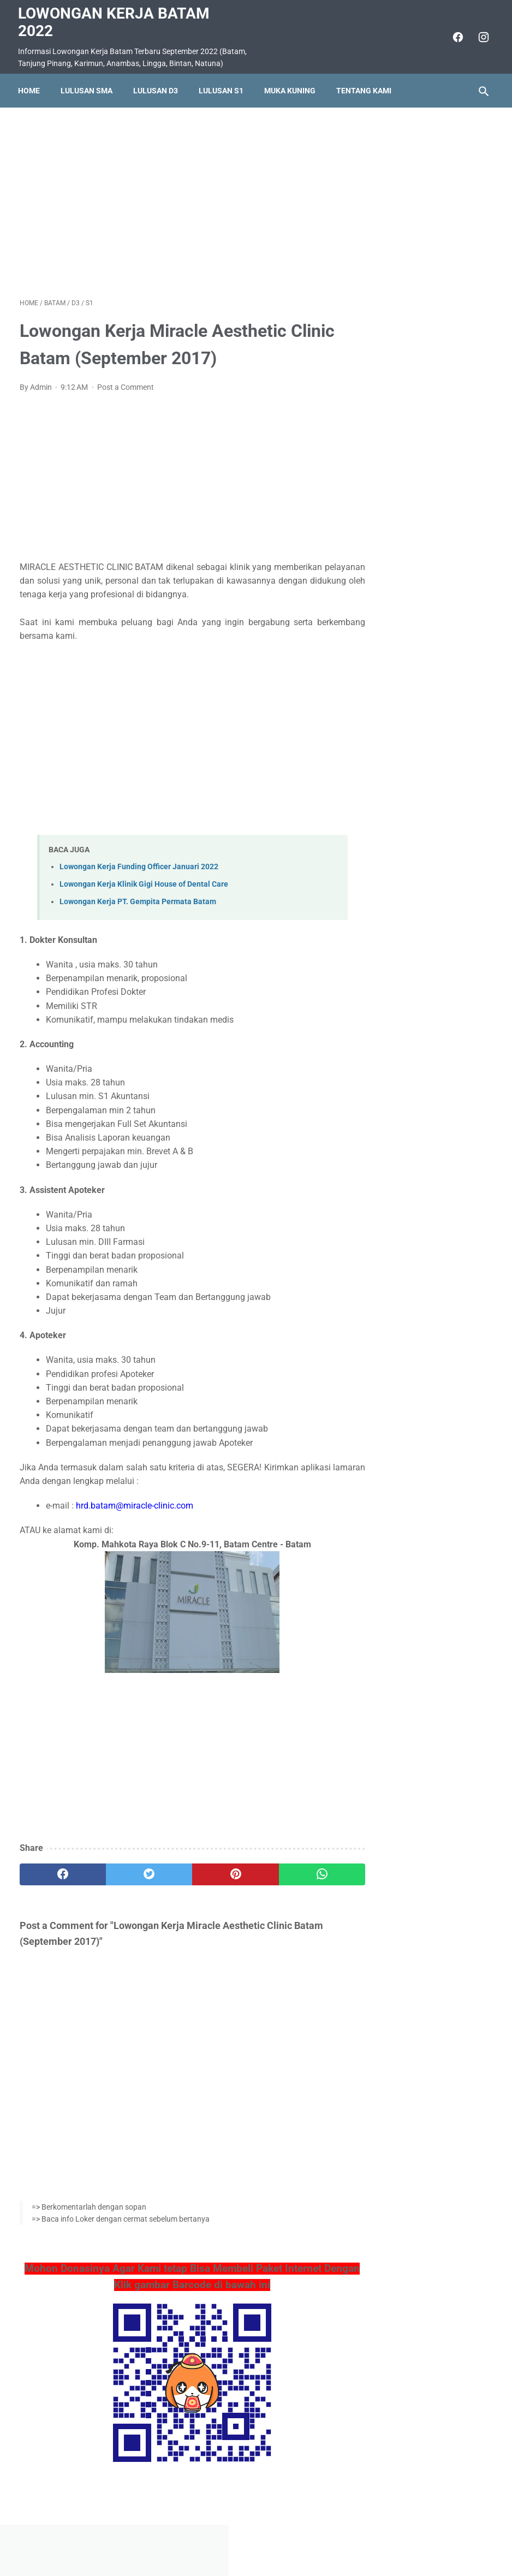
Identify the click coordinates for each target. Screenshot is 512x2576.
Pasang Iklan (251, 2536)
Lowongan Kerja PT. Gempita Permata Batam (137, 899)
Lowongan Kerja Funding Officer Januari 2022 (138, 864)
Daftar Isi (299, 2536)
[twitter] (137, 1872)
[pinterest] (216, 1872)
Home (30, 86)
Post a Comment (125, 385)
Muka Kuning (291, 86)
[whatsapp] (294, 1872)
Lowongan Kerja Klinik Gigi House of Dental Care (143, 882)
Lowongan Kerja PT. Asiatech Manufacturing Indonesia (428, 380)
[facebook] (455, 35)
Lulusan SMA (88, 86)
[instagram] (480, 35)
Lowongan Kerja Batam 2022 (115, 20)
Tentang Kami (365, 86)
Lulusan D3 (157, 86)
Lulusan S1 (222, 86)
